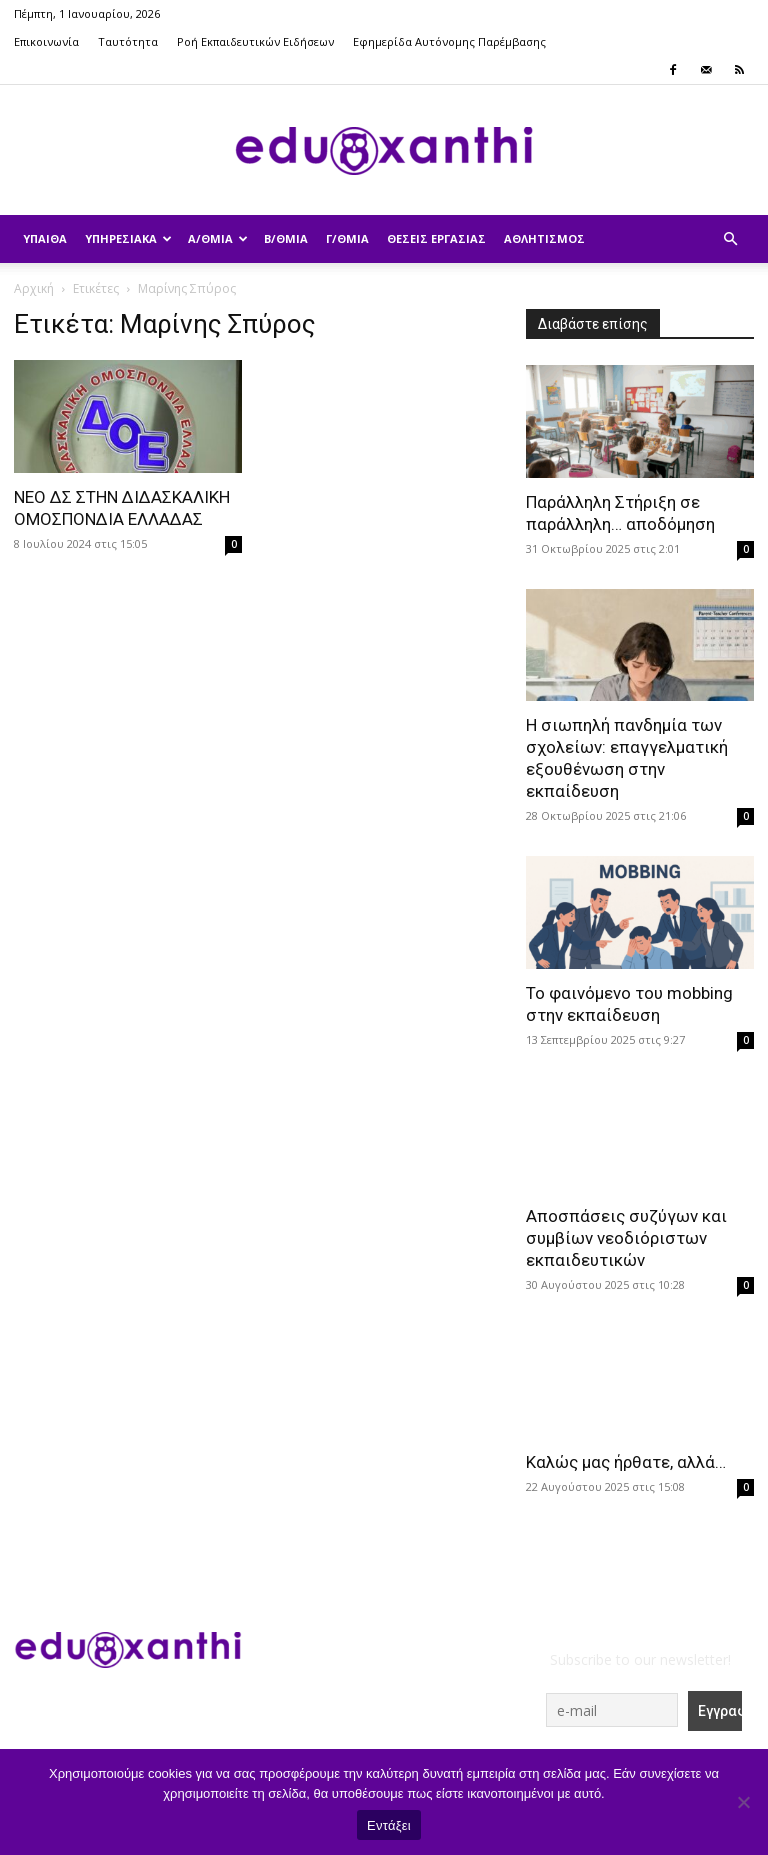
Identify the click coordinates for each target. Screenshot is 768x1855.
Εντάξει (389, 1825)
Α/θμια (218, 238)
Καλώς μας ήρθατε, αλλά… (626, 1462)
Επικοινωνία (46, 41)
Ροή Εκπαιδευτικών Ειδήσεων (255, 41)
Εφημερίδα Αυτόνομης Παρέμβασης (449, 41)
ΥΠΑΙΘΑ (45, 238)
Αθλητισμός (544, 238)
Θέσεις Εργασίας (436, 238)
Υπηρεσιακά (128, 238)
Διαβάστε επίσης (593, 324)
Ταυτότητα (128, 41)
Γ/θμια (347, 238)
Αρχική (34, 288)
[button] (730, 239)
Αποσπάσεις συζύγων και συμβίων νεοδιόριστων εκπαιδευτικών (626, 1238)
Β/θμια (286, 238)
